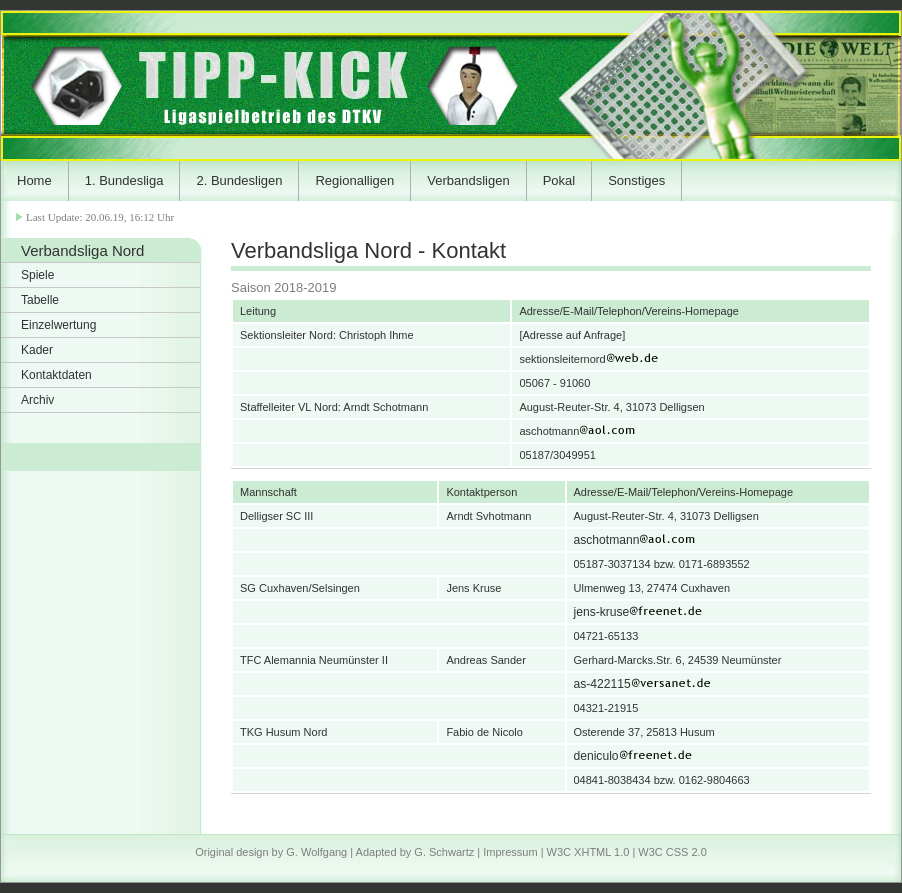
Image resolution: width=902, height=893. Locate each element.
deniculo (676, 756)
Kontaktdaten (56, 375)
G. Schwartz (444, 852)
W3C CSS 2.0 (672, 852)
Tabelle (40, 300)
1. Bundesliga (124, 180)
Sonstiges (636, 180)
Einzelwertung (58, 325)
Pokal (559, 180)
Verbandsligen (468, 180)
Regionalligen (354, 180)
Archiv (37, 400)
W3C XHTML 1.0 (588, 852)
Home (34, 180)
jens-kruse (682, 612)
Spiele (37, 275)
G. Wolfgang (316, 852)
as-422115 (682, 684)
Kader (37, 350)
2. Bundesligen (239, 180)
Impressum (510, 852)
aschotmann (687, 540)
